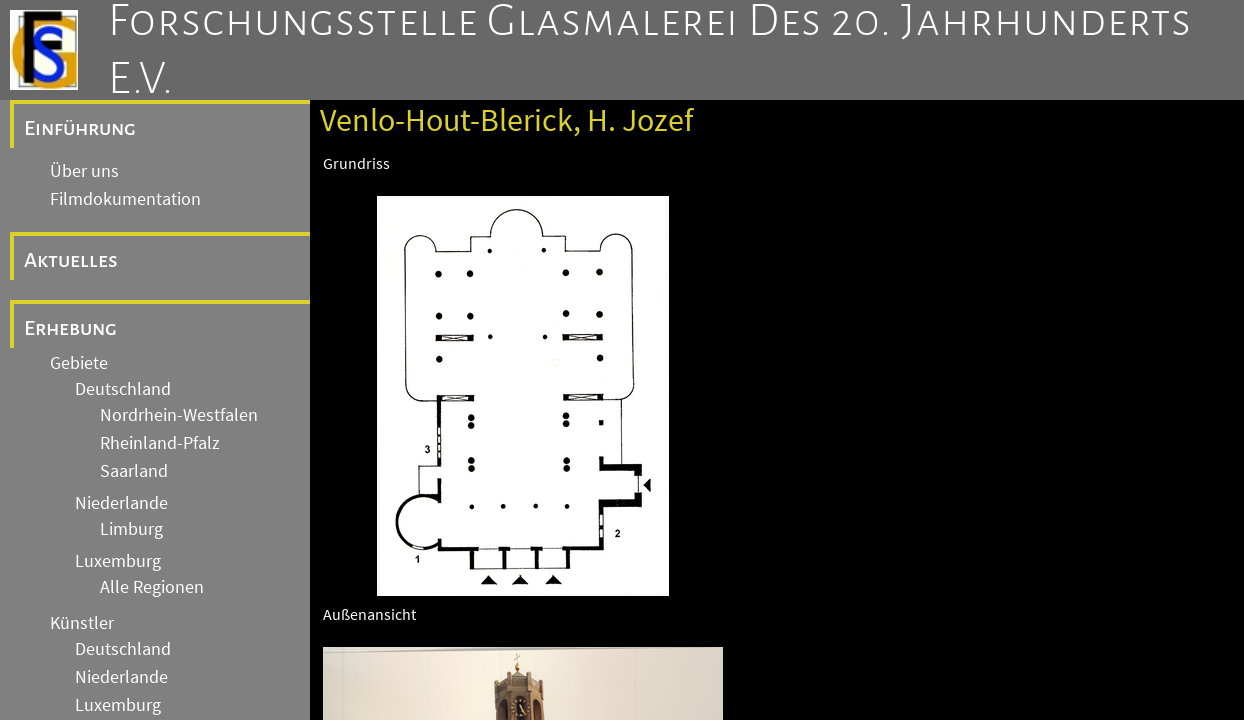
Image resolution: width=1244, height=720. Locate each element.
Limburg (131, 529)
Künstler (82, 623)
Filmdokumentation (125, 199)
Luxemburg (118, 561)
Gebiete (79, 363)
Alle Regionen (152, 587)
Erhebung (70, 328)
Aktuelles (71, 260)
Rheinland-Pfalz (160, 443)
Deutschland (123, 389)
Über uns (84, 171)
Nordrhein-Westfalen (179, 415)
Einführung (80, 128)
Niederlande (121, 503)
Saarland (134, 471)
